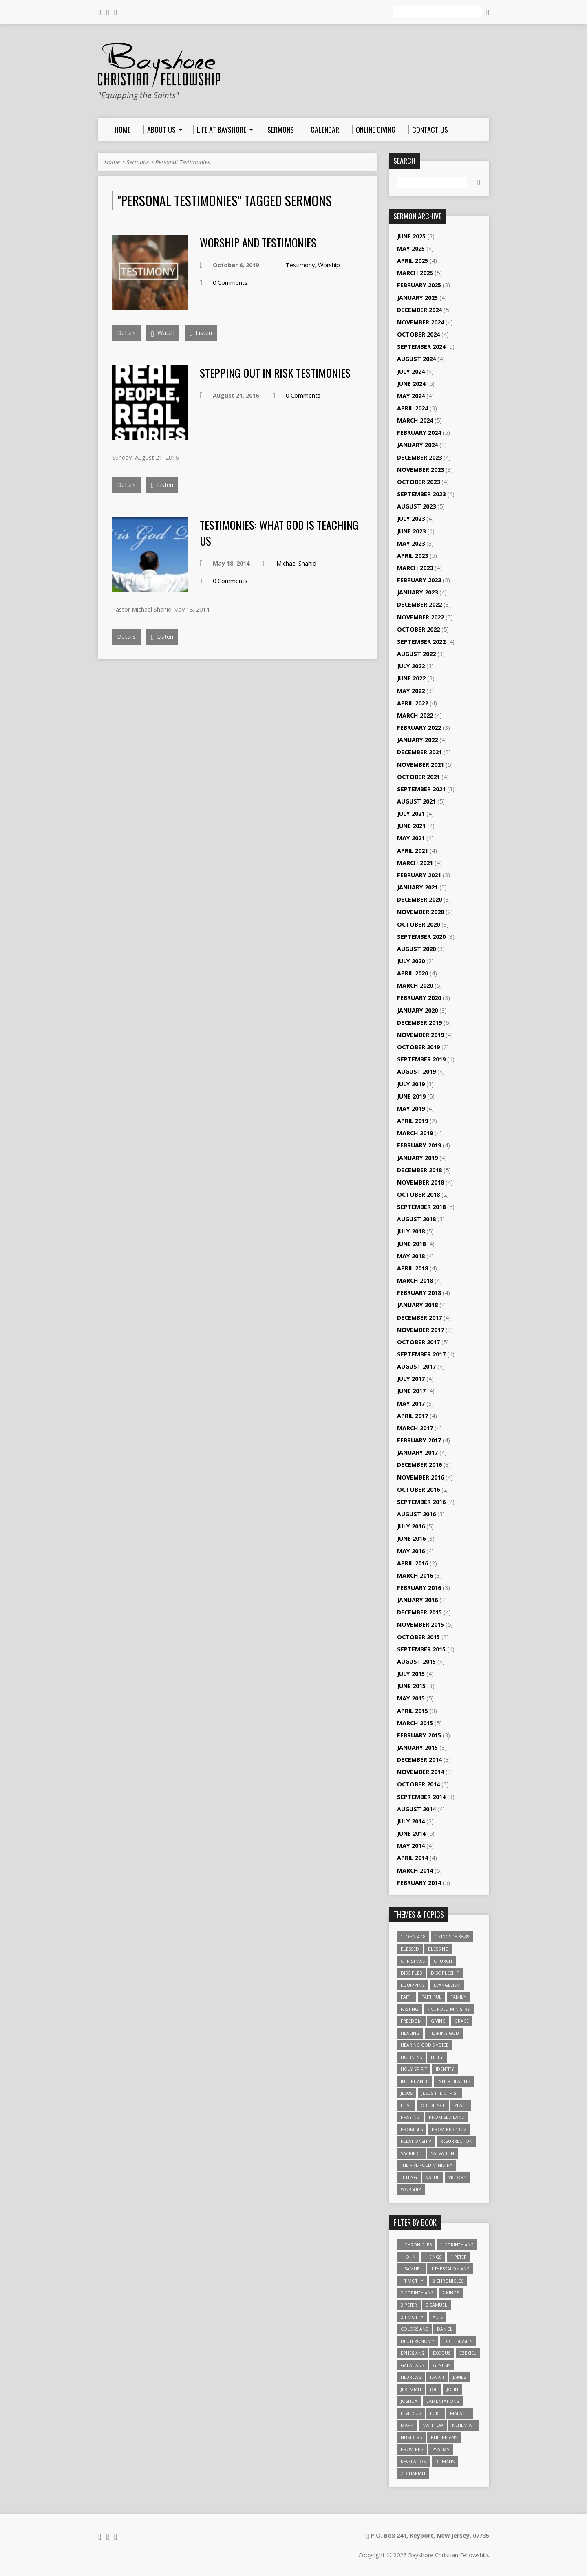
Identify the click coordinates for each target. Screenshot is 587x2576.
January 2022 (417, 740)
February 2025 (419, 285)
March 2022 (415, 715)
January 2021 (417, 887)
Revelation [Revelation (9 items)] (413, 2461)
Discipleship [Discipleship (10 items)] (445, 1973)
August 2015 (416, 1661)
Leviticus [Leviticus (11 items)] (411, 2413)
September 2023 (421, 494)
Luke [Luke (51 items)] (435, 2413)
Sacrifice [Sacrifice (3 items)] (411, 2153)
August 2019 (416, 1071)
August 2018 (416, 1219)
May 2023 (411, 543)
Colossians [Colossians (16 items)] (414, 2329)
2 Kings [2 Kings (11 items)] (450, 2293)
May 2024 (411, 396)
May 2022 (411, 691)
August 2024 (416, 359)
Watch (162, 333)
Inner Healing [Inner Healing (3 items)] (453, 2081)
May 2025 (411, 248)
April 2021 (412, 850)
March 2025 (415, 273)
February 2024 (419, 432)
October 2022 (418, 629)
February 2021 (419, 875)
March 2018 (415, 1280)
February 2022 (419, 727)
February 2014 (419, 1883)
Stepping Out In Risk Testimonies (275, 372)
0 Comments (230, 282)
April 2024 (412, 408)
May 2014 (411, 1845)
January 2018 (417, 1305)
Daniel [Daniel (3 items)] (444, 2329)
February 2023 (419, 580)
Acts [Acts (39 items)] (438, 2317)
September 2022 (421, 641)
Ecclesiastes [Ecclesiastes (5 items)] (458, 2341)
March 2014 (415, 1870)
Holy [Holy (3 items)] (437, 2057)
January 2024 (417, 445)
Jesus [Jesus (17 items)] (407, 2093)
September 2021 (421, 789)
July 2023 (411, 518)
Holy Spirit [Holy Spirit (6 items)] (414, 2069)
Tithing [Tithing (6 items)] (409, 2177)
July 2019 (411, 1084)
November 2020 (420, 912)
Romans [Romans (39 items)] (445, 2461)
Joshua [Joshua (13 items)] (409, 2401)
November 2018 (420, 1182)
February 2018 (419, 1293)
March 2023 (415, 568)
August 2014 (416, 1809)
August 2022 (416, 654)
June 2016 (411, 1538)
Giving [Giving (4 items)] (438, 2021)
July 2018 (411, 1231)
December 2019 (419, 1022)
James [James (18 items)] (459, 2377)
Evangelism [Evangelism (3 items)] (447, 1985)
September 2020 (421, 936)
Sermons (137, 162)
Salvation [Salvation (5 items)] (442, 2153)
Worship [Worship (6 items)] (411, 2189)
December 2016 (419, 1465)
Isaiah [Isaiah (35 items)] (437, 2377)
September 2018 (421, 1207)
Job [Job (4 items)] (434, 2389)
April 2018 (412, 1268)
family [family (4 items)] (458, 1997)
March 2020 (415, 985)
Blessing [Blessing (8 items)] (438, 1949)
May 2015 (411, 1698)
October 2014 (418, 1784)
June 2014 (411, 1833)
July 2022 (411, 666)
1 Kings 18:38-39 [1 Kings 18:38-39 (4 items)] (452, 1936)
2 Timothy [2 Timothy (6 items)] (412, 2317)
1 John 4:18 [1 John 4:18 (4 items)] (413, 1936)
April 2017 (412, 1416)
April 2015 (412, 1711)
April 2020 (412, 973)
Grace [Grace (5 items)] (462, 2021)
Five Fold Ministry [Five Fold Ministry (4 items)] (448, 2009)
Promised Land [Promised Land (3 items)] (447, 2117)
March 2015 (415, 1723)
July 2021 (411, 813)
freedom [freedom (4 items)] (411, 2021)
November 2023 (420, 469)
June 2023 (411, 531)
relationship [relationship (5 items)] (416, 2141)
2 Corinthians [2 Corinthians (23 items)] (417, 2293)
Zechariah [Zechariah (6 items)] (413, 2473)
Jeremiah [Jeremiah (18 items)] (411, 2389)
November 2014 (420, 1772)
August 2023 (416, 506)
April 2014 (412, 1858)
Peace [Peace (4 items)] (461, 2105)
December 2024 (419, 310)
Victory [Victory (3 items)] (457, 2177)
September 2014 (421, 1797)
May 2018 (411, 1256)
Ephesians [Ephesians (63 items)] (412, 2353)
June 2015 (411, 1686)
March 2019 (415, 1133)
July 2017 (411, 1379)
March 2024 (415, 420)
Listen (201, 333)
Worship (329, 265)
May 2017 (411, 1403)
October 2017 (418, 1342)
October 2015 (418, 1637)
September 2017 (421, 1354)
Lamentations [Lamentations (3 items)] (442, 2401)
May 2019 (411, 1108)
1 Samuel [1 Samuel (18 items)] (411, 2269)
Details (126, 333)
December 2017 (419, 1317)
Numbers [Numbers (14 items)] (411, 2437)
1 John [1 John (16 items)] (408, 2257)
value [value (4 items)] (432, 2177)
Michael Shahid (296, 563)
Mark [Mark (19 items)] (407, 2425)
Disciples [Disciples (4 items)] (411, 1973)
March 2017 (415, 1428)
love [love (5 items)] (406, 2105)
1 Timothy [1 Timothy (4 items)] (412, 2281)
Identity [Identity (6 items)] (445, 2069)
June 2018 (411, 1244)
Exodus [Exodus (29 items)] (441, 2353)
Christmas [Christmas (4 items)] (413, 1961)
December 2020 (419, 899)
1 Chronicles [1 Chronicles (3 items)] (416, 2244)
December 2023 (419, 457)
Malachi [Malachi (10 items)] (460, 2413)
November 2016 (420, 1477)
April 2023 (412, 555)
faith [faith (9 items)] (407, 1997)
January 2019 (417, 1158)
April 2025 (412, 260)
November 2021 (420, 764)
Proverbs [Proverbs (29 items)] (412, 2449)
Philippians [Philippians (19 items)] (444, 2437)
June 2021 (411, 826)
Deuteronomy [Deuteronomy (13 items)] (418, 2341)
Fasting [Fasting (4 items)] (409, 2009)
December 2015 (419, 1612)
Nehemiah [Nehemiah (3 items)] (463, 2425)
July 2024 (411, 371)
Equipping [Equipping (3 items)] (413, 1985)
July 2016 (411, 1526)
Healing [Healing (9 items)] (410, 2033)
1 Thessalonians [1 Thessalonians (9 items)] (450, 2269)
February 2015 (419, 1735)
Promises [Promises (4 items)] (412, 2129)
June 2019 (411, 1096)
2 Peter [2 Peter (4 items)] (409, 2305)
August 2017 (416, 1366)
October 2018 (418, 1194)
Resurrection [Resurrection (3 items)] (456, 2141)
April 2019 (412, 1121)
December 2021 (419, 752)
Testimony (300, 265)
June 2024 (411, 384)
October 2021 (418, 777)
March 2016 (415, 1575)
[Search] (438, 12)
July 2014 (411, 1821)
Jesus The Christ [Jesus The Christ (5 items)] (439, 2093)
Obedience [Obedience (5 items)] (433, 2105)
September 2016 (421, 1502)
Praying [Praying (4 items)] (410, 2117)
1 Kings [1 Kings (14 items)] (433, 2257)
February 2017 (419, 1440)
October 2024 (418, 334)
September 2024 (421, 346)
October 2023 (418, 482)
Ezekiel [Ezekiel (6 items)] (467, 2353)
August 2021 (416, 801)
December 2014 (419, 1760)
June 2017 (411, 1391)
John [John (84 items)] (452, 2389)
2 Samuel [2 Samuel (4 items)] (436, 2305)
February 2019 (419, 1145)
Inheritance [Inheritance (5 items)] (414, 2081)
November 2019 (420, 1035)
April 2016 (412, 1563)
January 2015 (417, 1747)
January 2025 (417, 298)
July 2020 (411, 961)
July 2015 (411, 1674)
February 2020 (419, 998)
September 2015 (421, 1649)
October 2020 (418, 924)
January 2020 (417, 1010)
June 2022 (411, 678)
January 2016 (417, 1600)
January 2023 (417, 592)
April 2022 (412, 703)
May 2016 (411, 1551)
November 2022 (420, 617)
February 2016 (419, 1588)
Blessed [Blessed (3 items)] (410, 1949)
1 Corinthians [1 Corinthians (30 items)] (457, 2244)
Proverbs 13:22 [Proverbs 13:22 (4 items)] (449, 2129)
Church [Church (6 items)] (443, 1961)
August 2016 (416, 1514)
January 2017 (417, 1452)
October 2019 (418, 1047)
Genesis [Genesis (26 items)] (441, 2365)
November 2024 (420, 322)
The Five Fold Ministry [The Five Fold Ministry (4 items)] (426, 2165)
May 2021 (411, 838)
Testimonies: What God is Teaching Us (279, 532)
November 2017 (420, 1330)
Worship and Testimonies (258, 242)
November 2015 (420, 1624)
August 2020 (416, 949)
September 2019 (421, 1059)
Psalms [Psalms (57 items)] (440, 2449)
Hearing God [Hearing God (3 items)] (443, 2033)
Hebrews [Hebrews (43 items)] (411, 2377)
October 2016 (418, 1489)
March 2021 (415, 863)
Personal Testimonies (182, 162)
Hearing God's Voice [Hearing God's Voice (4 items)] (424, 2045)
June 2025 (411, 236)
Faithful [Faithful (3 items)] (431, 1997)
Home (112, 162)
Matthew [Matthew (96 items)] (432, 2425)
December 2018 (419, 1170)
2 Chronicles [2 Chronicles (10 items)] (448, 2281)
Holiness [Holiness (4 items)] (411, 2057)
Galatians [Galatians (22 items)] (412, 2365)
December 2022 (419, 604)
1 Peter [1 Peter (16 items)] (458, 2257)
